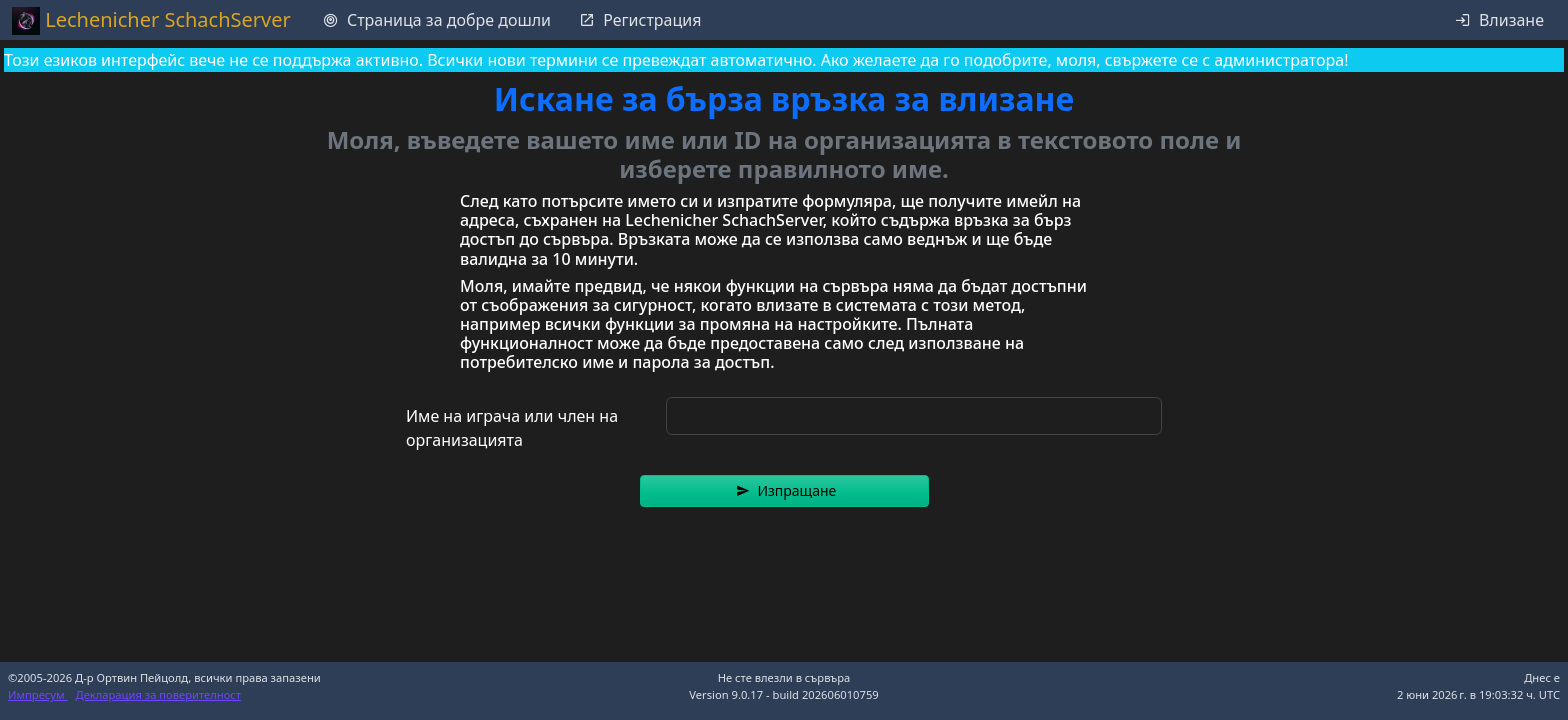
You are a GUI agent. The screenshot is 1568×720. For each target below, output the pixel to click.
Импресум (38, 694)
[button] (784, 491)
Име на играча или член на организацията (512, 428)
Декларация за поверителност (159, 694)
